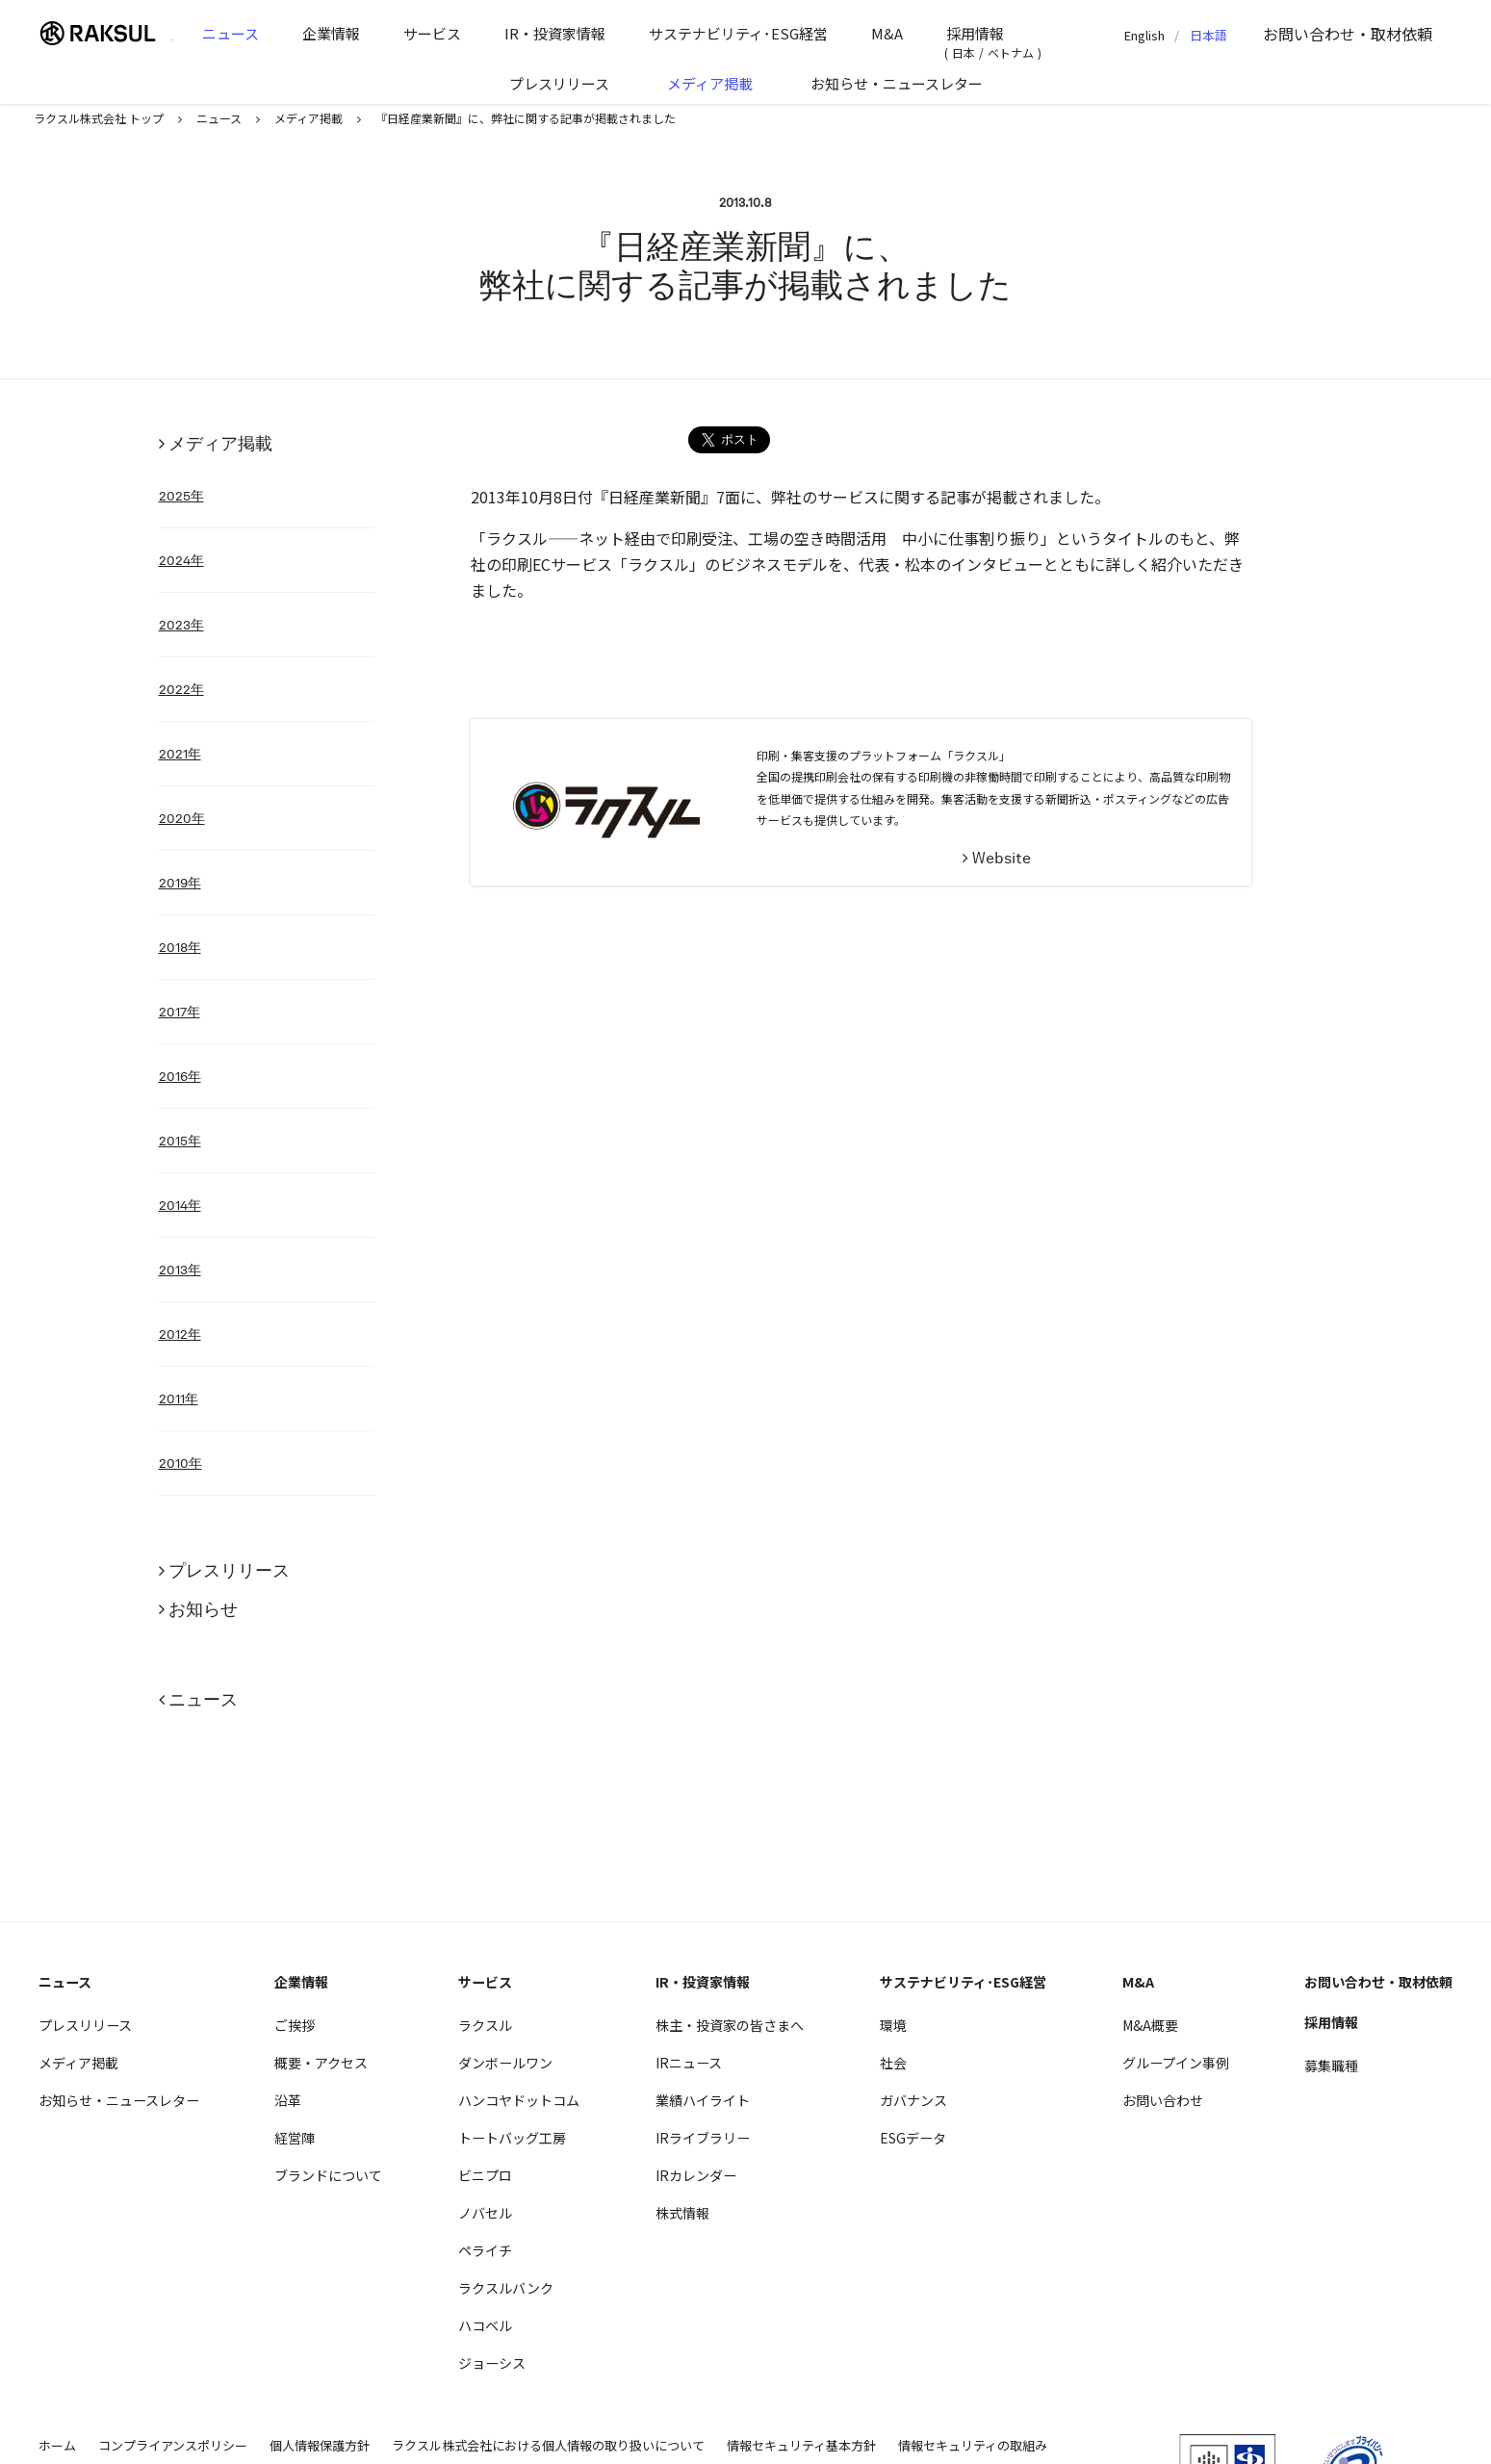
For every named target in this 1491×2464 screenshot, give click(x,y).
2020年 (182, 818)
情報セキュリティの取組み (972, 2445)
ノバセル (485, 2212)
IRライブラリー (703, 2137)
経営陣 (294, 2137)
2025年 (181, 495)
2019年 (180, 882)
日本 (963, 52)
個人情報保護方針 (320, 2445)
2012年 (180, 1334)
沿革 (287, 2100)
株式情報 (682, 2212)
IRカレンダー (696, 2175)
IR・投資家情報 (554, 33)
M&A (887, 33)
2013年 (180, 1269)
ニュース (230, 33)
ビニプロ (485, 2175)
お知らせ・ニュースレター (896, 83)
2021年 (180, 753)
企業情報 (331, 33)
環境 (893, 2025)
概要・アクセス (321, 2062)
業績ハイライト (703, 2100)
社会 (893, 2062)
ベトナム (1011, 52)
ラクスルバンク (505, 2287)
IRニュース (689, 2062)
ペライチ (485, 2250)
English (1144, 35)
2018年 (180, 947)
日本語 (1208, 35)
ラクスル (485, 2025)
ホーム (57, 2445)
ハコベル (485, 2325)
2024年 (181, 560)
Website (1001, 858)
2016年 (180, 1076)
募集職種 (1331, 2065)
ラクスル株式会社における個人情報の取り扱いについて (548, 2445)
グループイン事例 (1175, 2062)
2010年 (180, 1463)
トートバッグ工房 (512, 2137)
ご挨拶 (294, 2025)
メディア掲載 (710, 83)
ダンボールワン (505, 2062)
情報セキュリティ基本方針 (801, 2445)
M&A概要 (1150, 2025)
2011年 (178, 1398)
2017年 (179, 1011)
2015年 (180, 1140)
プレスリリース (559, 83)
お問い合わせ (1347, 33)
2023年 (181, 624)
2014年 (180, 1205)
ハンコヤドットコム (518, 2100)
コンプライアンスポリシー (172, 2445)
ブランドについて (328, 2175)
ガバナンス (913, 2100)
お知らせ (203, 1609)
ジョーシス (492, 2363)
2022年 (181, 689)
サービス (432, 33)
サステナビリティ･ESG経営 (738, 33)
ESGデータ (913, 2137)
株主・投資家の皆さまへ (730, 2025)
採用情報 (975, 33)
